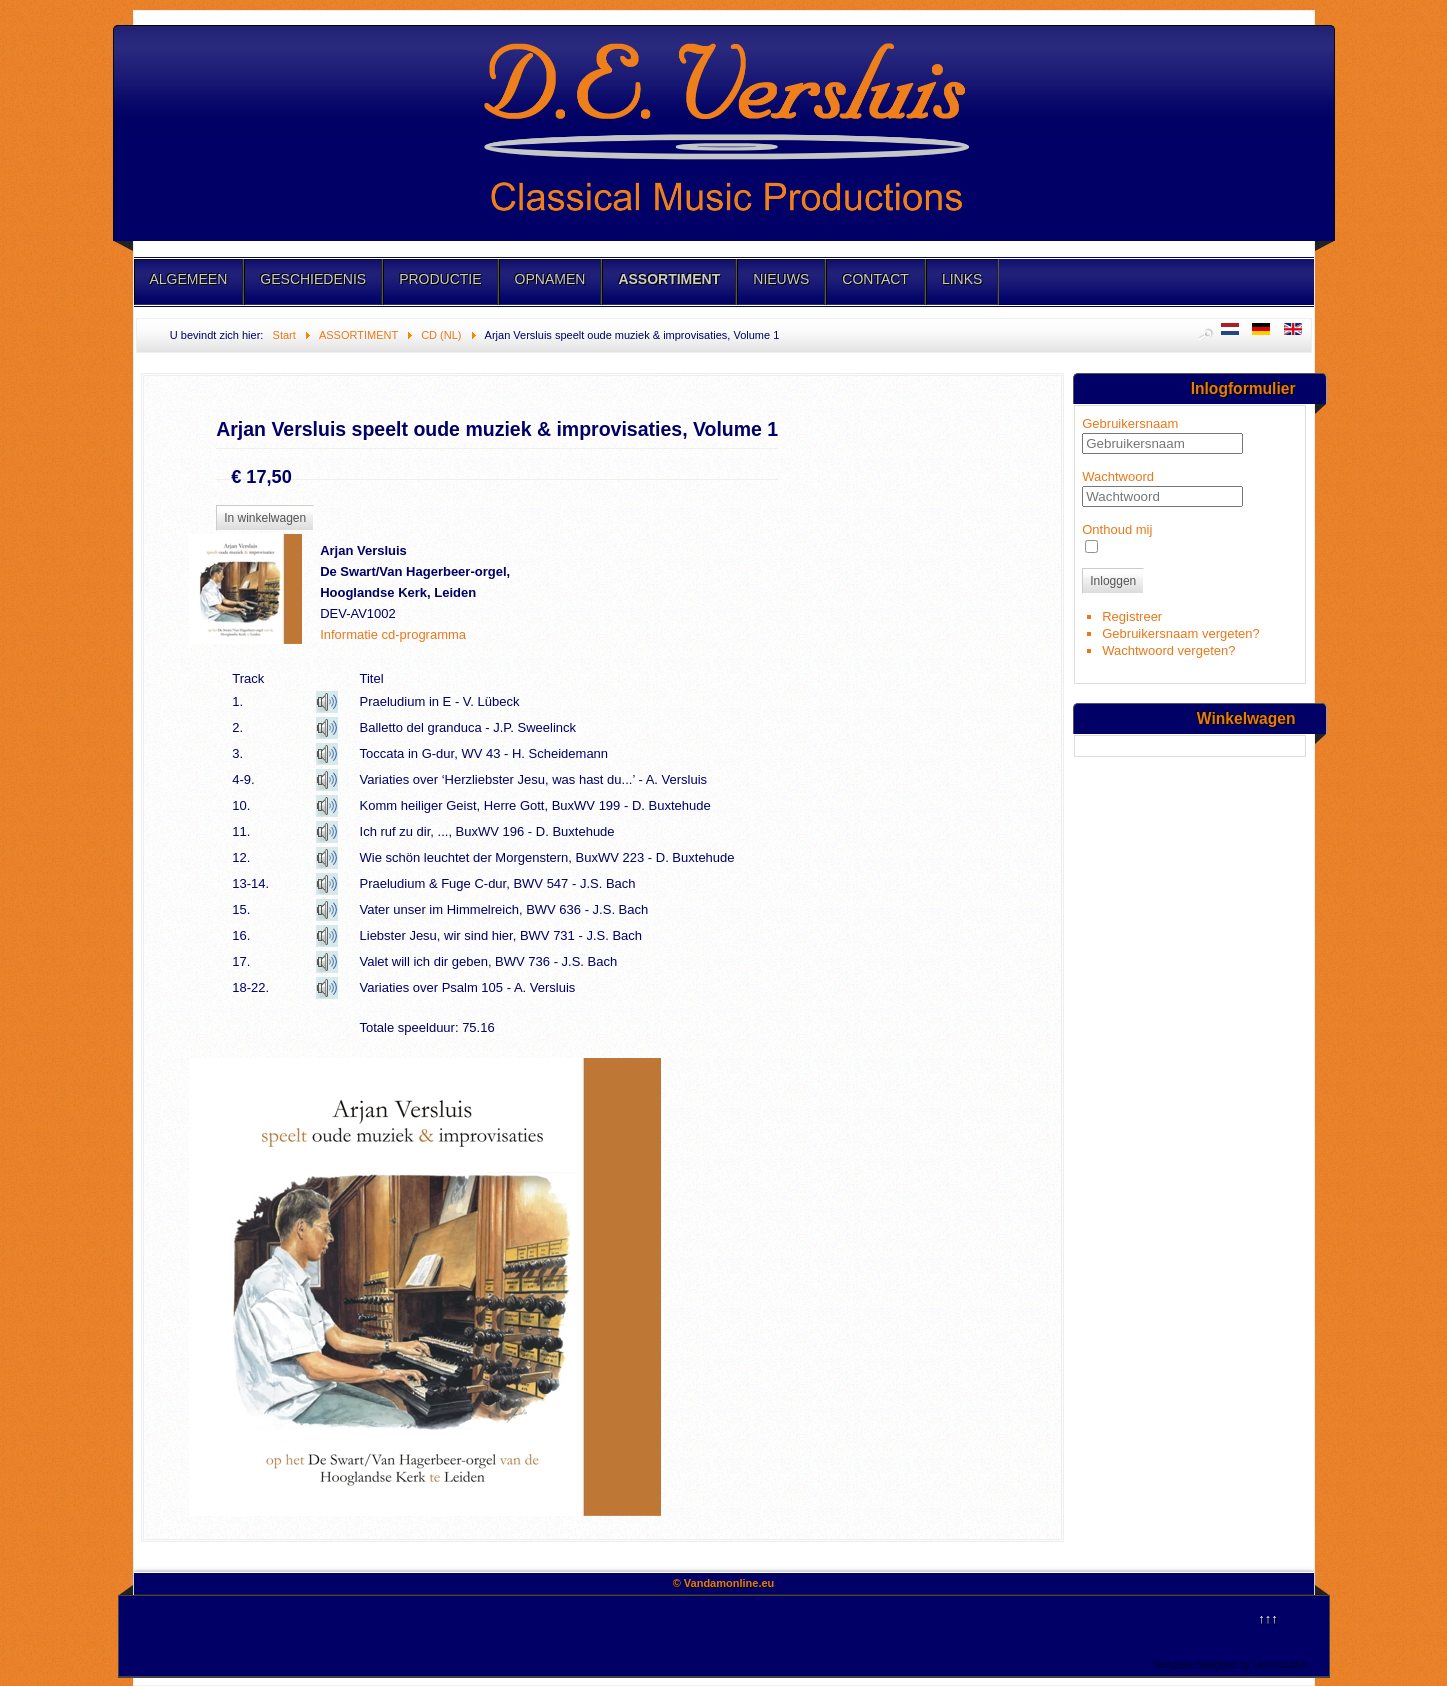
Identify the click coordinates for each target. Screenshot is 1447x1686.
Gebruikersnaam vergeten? (1181, 633)
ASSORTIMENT (669, 279)
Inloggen (1113, 581)
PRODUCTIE (440, 279)
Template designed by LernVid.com (1230, 1663)
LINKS (962, 279)
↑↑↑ (1268, 1618)
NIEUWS (781, 279)
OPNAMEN (550, 279)
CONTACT (875, 279)
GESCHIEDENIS (313, 279)
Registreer (1132, 616)
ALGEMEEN (189, 279)
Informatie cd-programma (393, 634)
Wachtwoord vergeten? (1168, 650)
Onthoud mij (1117, 529)
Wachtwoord (1118, 476)
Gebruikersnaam (1130, 423)
